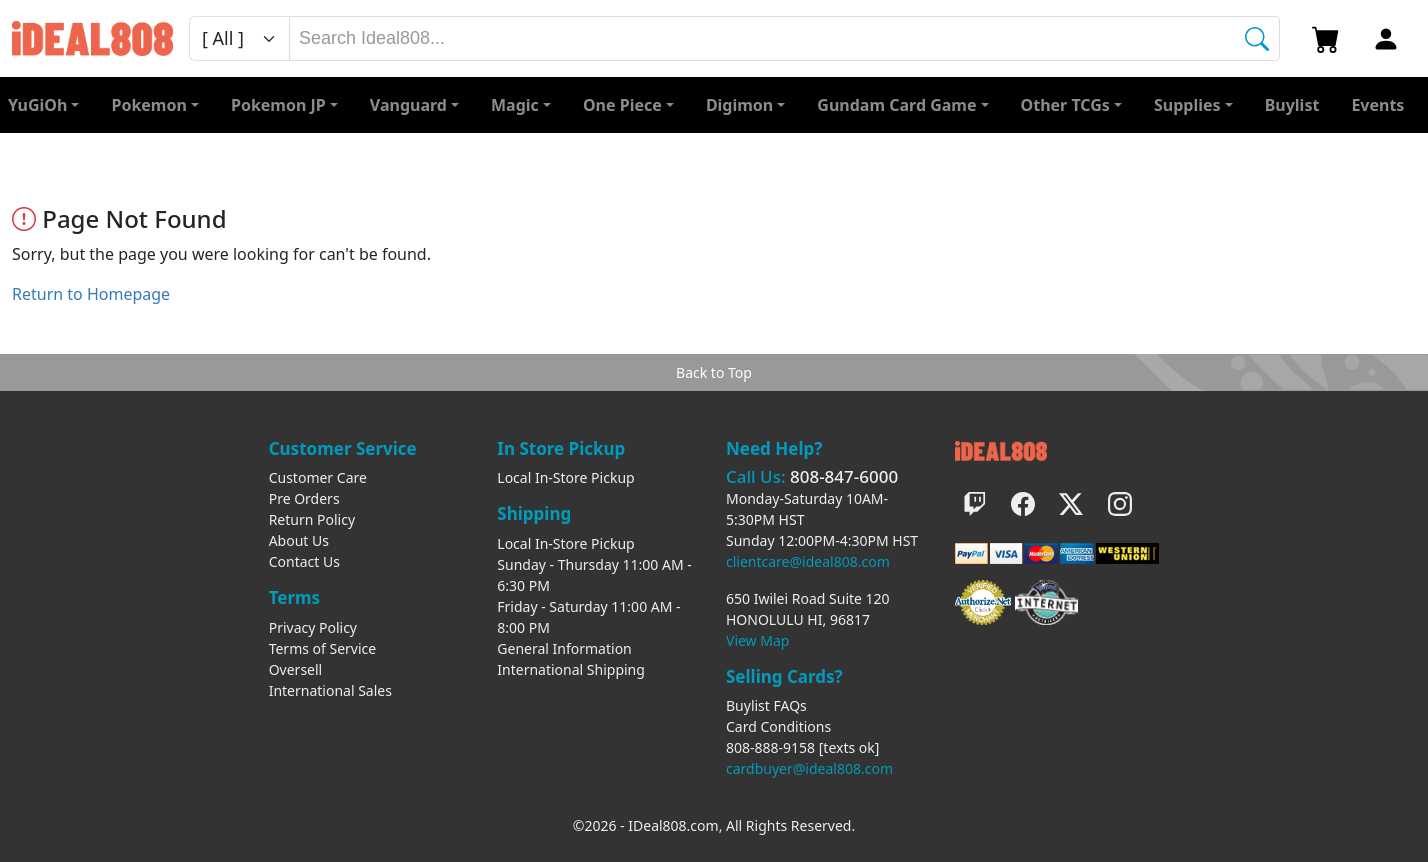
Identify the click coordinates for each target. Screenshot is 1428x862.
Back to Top (714, 372)
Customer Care (318, 477)
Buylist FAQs (766, 705)
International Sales (330, 690)
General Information (564, 648)
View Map (757, 640)
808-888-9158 (770, 747)
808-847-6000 (844, 476)
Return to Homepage (91, 294)
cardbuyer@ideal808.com (809, 768)
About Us (299, 540)
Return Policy (312, 519)
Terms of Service (323, 648)
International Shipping (571, 669)
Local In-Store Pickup (565, 477)
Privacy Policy (313, 627)
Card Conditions (778, 726)
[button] (1071, 105)
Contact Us (304, 561)
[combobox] (784, 38)
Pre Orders (304, 498)
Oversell (296, 669)
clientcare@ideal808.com (808, 561)
